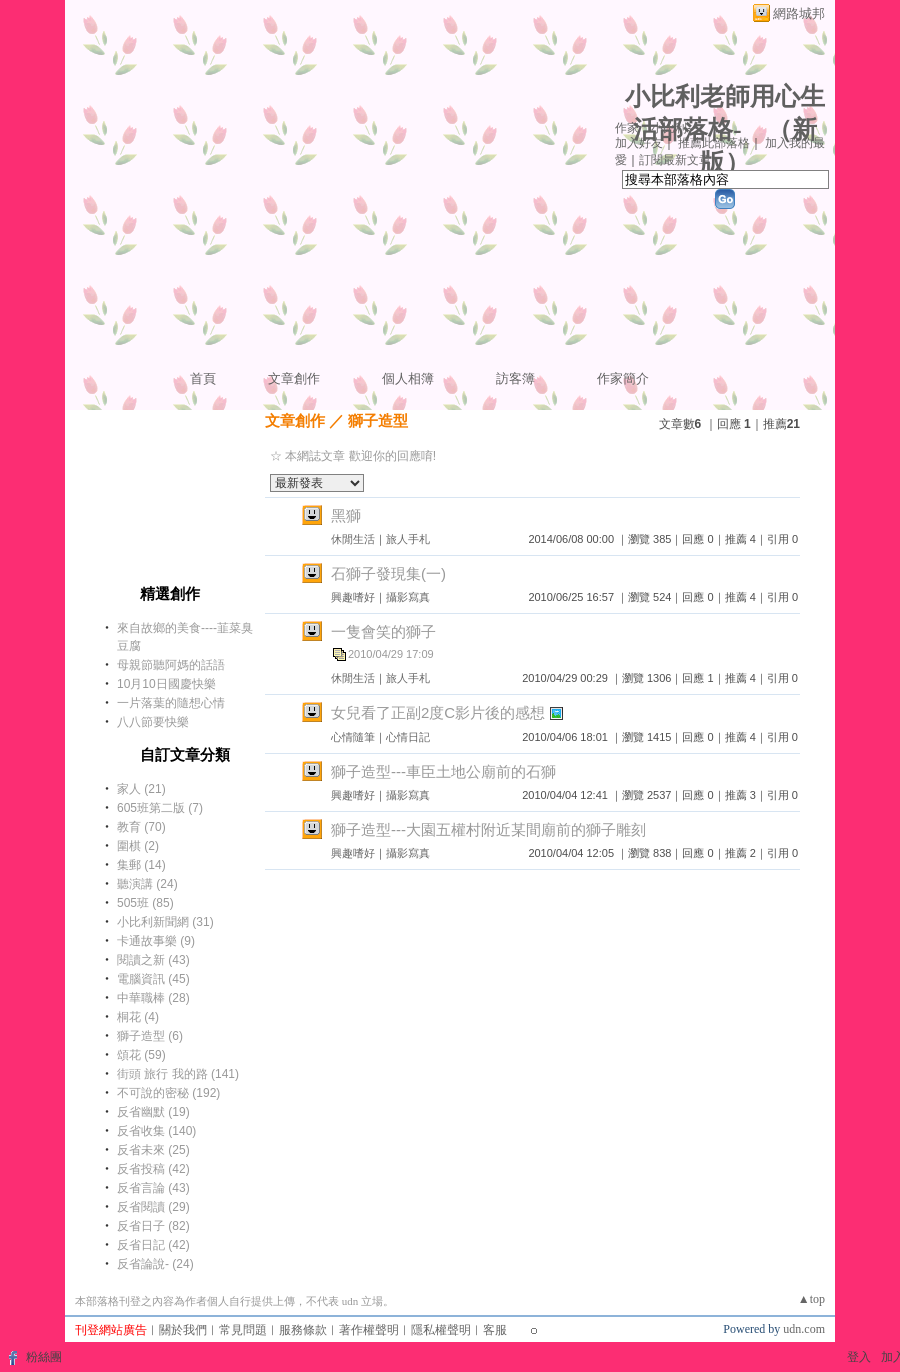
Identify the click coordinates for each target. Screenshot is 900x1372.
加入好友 (639, 143)
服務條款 (303, 1330)
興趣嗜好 (353, 597)
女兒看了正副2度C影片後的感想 (438, 712)
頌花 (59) (141, 1055)
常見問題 (243, 1330)
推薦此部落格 (714, 143)
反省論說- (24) (155, 1264)
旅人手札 (408, 539)
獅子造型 (378, 420)
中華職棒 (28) (153, 998)
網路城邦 (799, 13)
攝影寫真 (408, 597)
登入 (859, 1357)
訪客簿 (515, 378)
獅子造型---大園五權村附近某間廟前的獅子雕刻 (488, 829)
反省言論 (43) (153, 1188)
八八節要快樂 (153, 722)
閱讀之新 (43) (153, 960)
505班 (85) (145, 903)
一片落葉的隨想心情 (171, 703)
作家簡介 (623, 378)
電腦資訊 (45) (153, 979)
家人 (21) (141, 789)
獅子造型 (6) (150, 1036)
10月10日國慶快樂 (166, 684)
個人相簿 (408, 378)
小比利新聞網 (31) (165, 922)
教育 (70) (141, 827)
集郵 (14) (141, 865)
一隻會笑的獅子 (383, 631)
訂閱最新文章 (675, 160)
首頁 (203, 378)
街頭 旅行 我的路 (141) (178, 1074)
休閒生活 (353, 539)
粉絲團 (44, 1357)
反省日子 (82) (153, 1226)
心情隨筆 (353, 737)
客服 (495, 1330)
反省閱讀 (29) (153, 1207)
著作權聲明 (369, 1330)
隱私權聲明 (441, 1330)
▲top (811, 1299)
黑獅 (346, 515)
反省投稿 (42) (153, 1169)
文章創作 (294, 378)
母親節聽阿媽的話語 (171, 665)
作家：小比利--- (657, 128)
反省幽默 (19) (153, 1112)
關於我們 (183, 1330)
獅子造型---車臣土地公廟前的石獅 (443, 771)
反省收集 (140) (156, 1131)
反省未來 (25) (153, 1150)
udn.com (804, 1329)
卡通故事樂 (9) (156, 941)
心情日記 (408, 737)
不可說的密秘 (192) (168, 1093)
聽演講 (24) (147, 884)
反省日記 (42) (153, 1245)
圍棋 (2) (138, 846)
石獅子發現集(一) (388, 573)
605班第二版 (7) (160, 808)
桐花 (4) (138, 1017)
